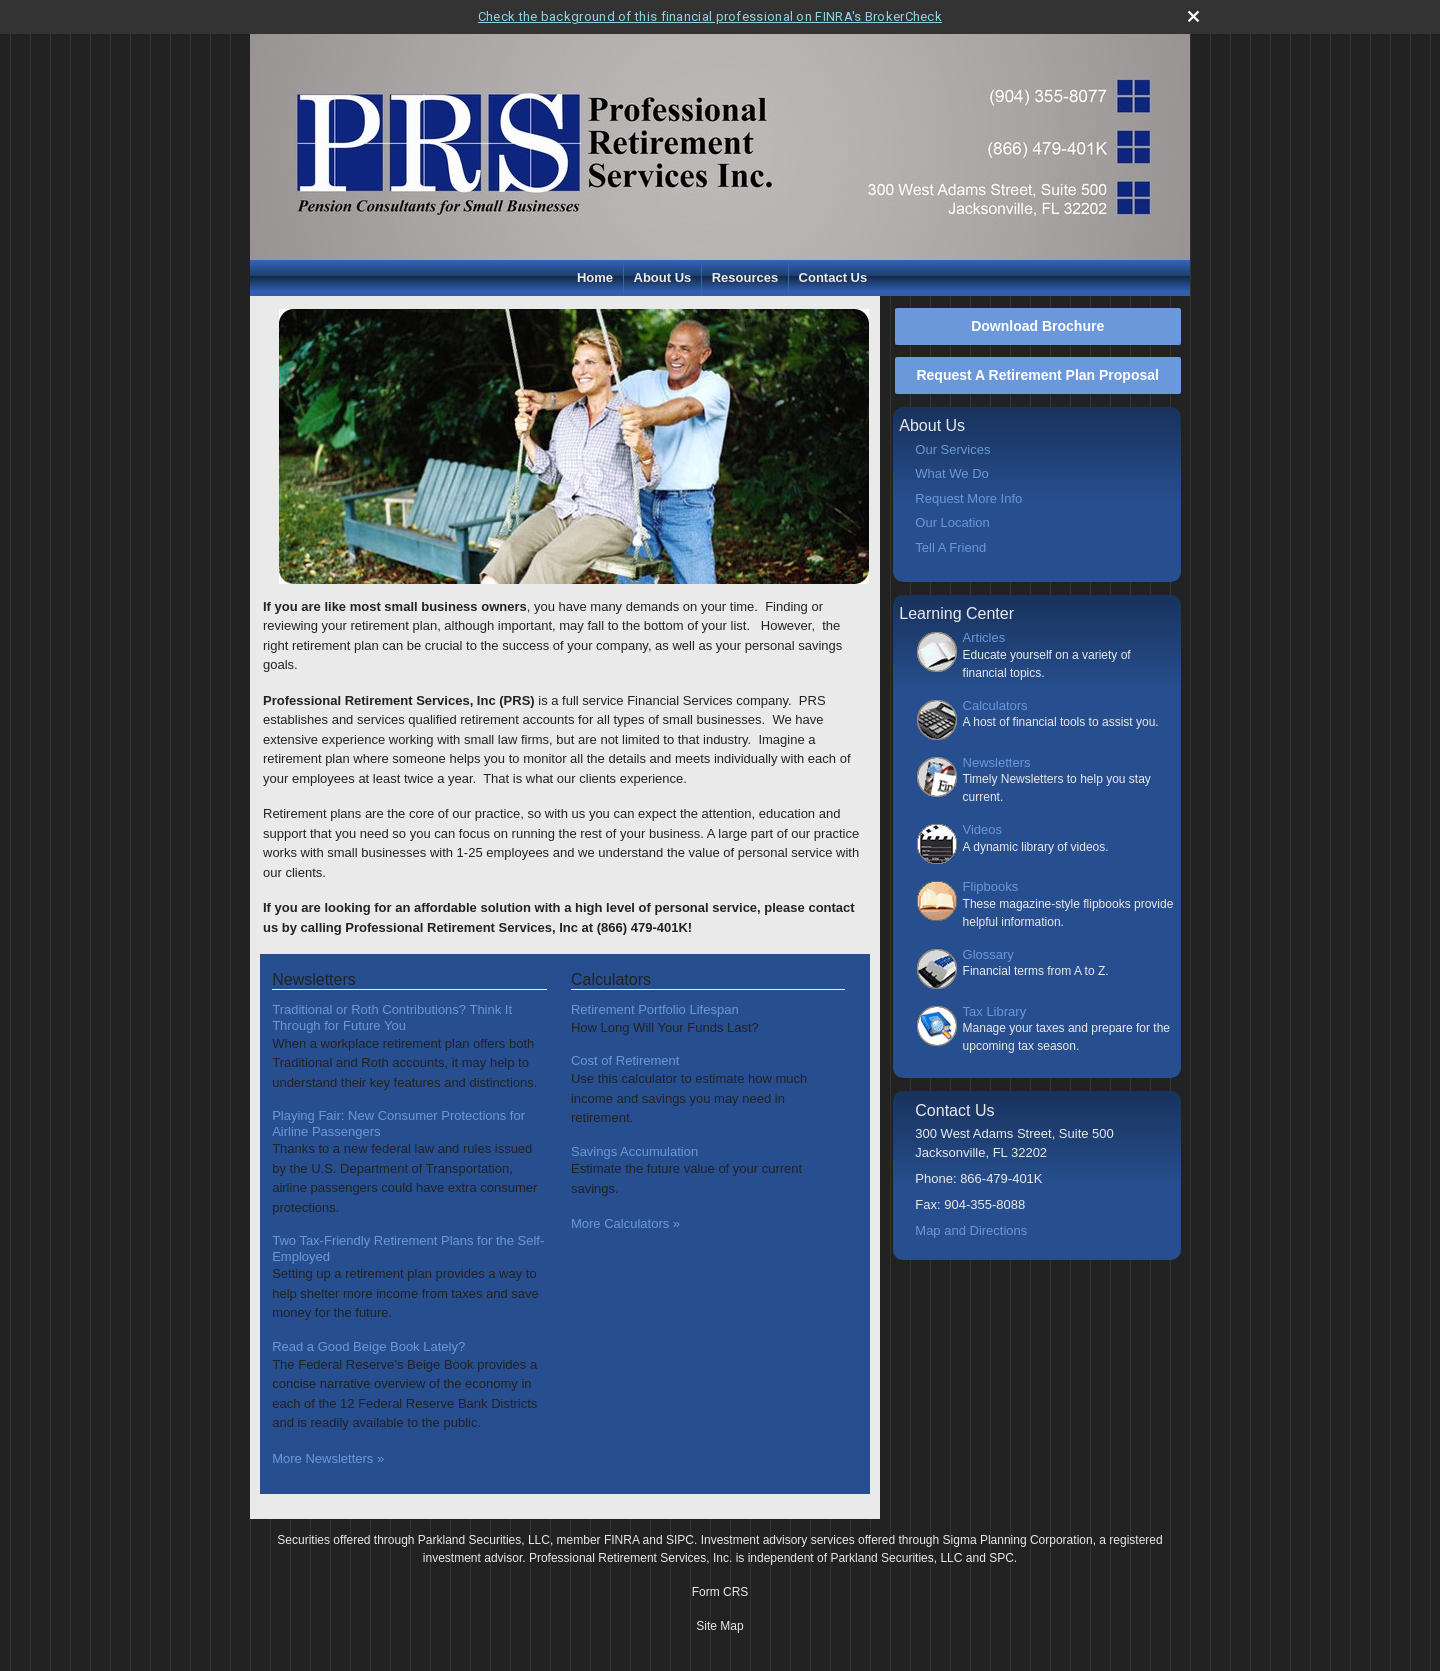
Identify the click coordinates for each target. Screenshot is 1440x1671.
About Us (663, 277)
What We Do (951, 473)
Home (595, 277)
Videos (983, 829)
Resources (745, 277)
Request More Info (968, 498)
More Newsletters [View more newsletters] (328, 1458)
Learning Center (956, 613)
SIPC (680, 1540)
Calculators (995, 705)
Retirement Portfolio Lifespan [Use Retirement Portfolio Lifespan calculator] (655, 1009)
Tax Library (995, 1011)
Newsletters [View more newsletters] (314, 979)
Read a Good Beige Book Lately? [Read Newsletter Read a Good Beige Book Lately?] (368, 1346)
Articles (984, 637)
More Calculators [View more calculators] (625, 1223)
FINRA (621, 1540)
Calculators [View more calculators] (611, 979)
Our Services (952, 449)
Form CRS (720, 1592)
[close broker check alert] (1193, 16)
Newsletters (997, 762)
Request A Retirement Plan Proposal (1037, 375)
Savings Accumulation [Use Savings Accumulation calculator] (634, 1151)
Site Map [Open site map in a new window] (719, 1626)
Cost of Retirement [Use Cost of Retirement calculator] (625, 1060)
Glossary (988, 954)
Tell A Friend (950, 547)
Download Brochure (1037, 326)
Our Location (952, 522)
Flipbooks (991, 886)
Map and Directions (971, 1230)
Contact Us (833, 277)
